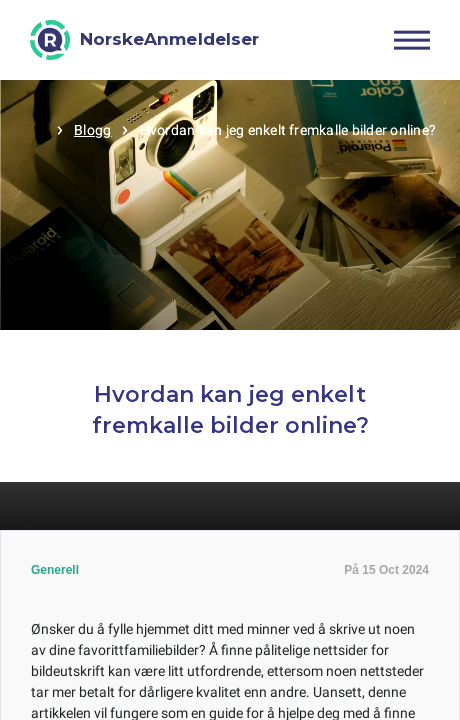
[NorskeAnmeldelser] (144, 40)
